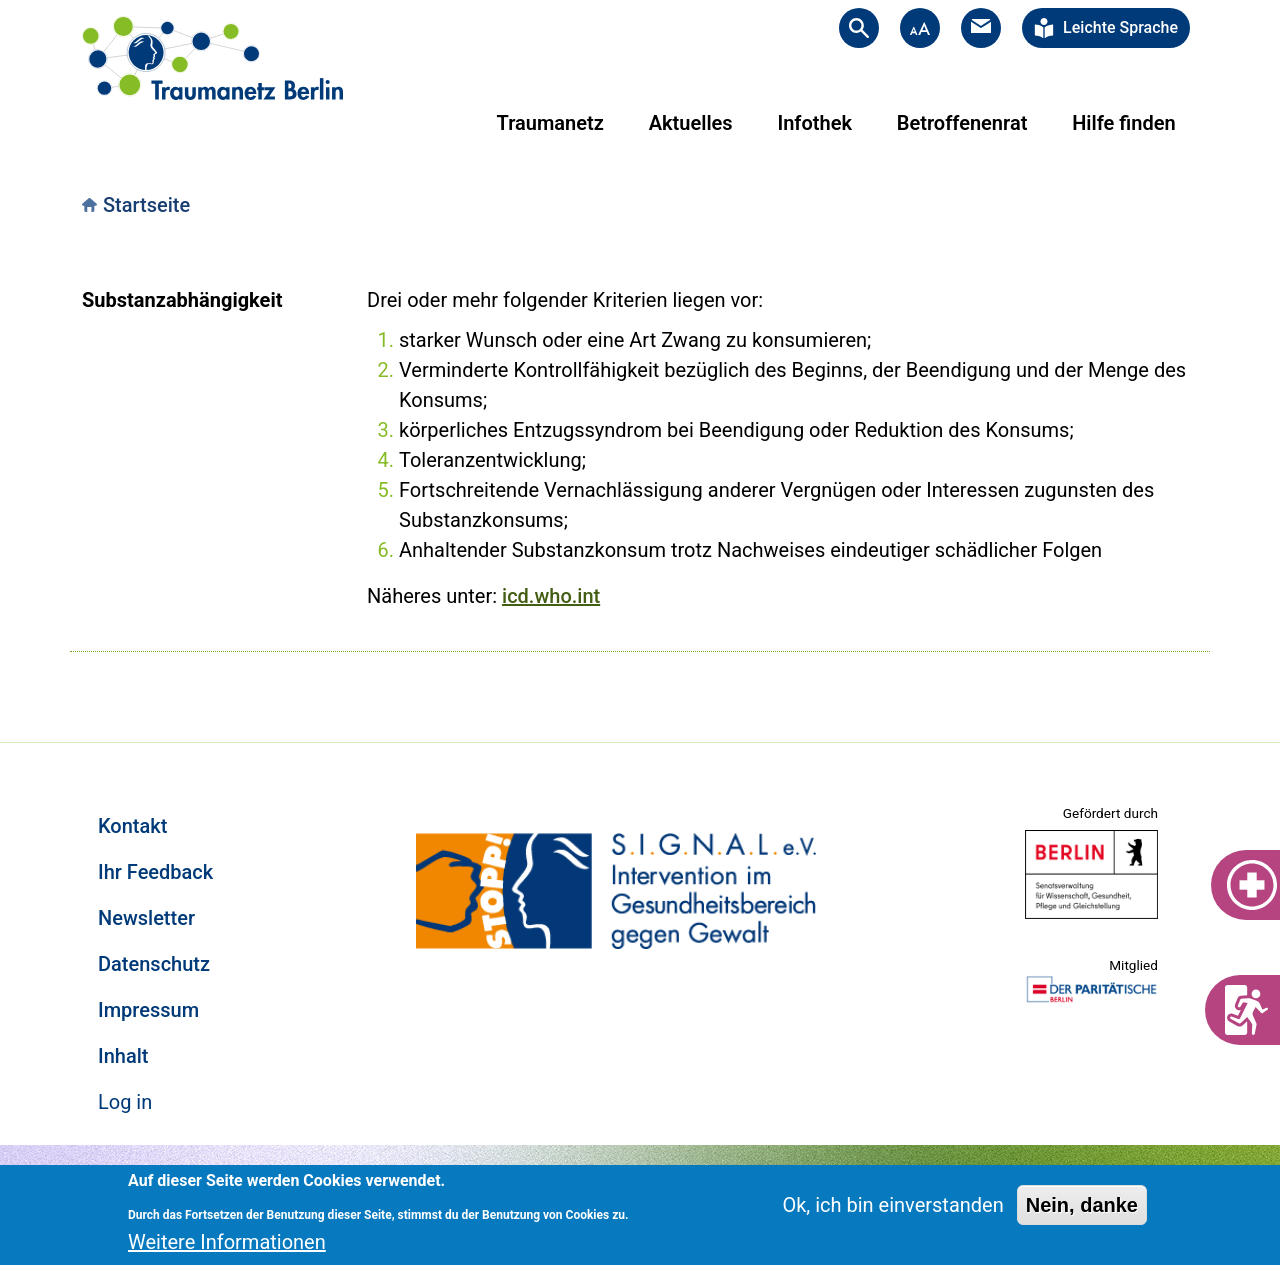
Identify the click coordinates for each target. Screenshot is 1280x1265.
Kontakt (132, 826)
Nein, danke (1082, 1205)
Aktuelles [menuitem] (691, 123)
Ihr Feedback (155, 872)
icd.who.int (551, 596)
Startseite (146, 205)
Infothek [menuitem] (814, 123)
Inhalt (123, 1056)
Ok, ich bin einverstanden (892, 1205)
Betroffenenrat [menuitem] (962, 123)
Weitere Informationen (227, 1242)
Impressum (148, 1010)
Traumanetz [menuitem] (550, 123)
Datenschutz (154, 964)
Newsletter (146, 918)
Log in (125, 1102)
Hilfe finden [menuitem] (1123, 123)
